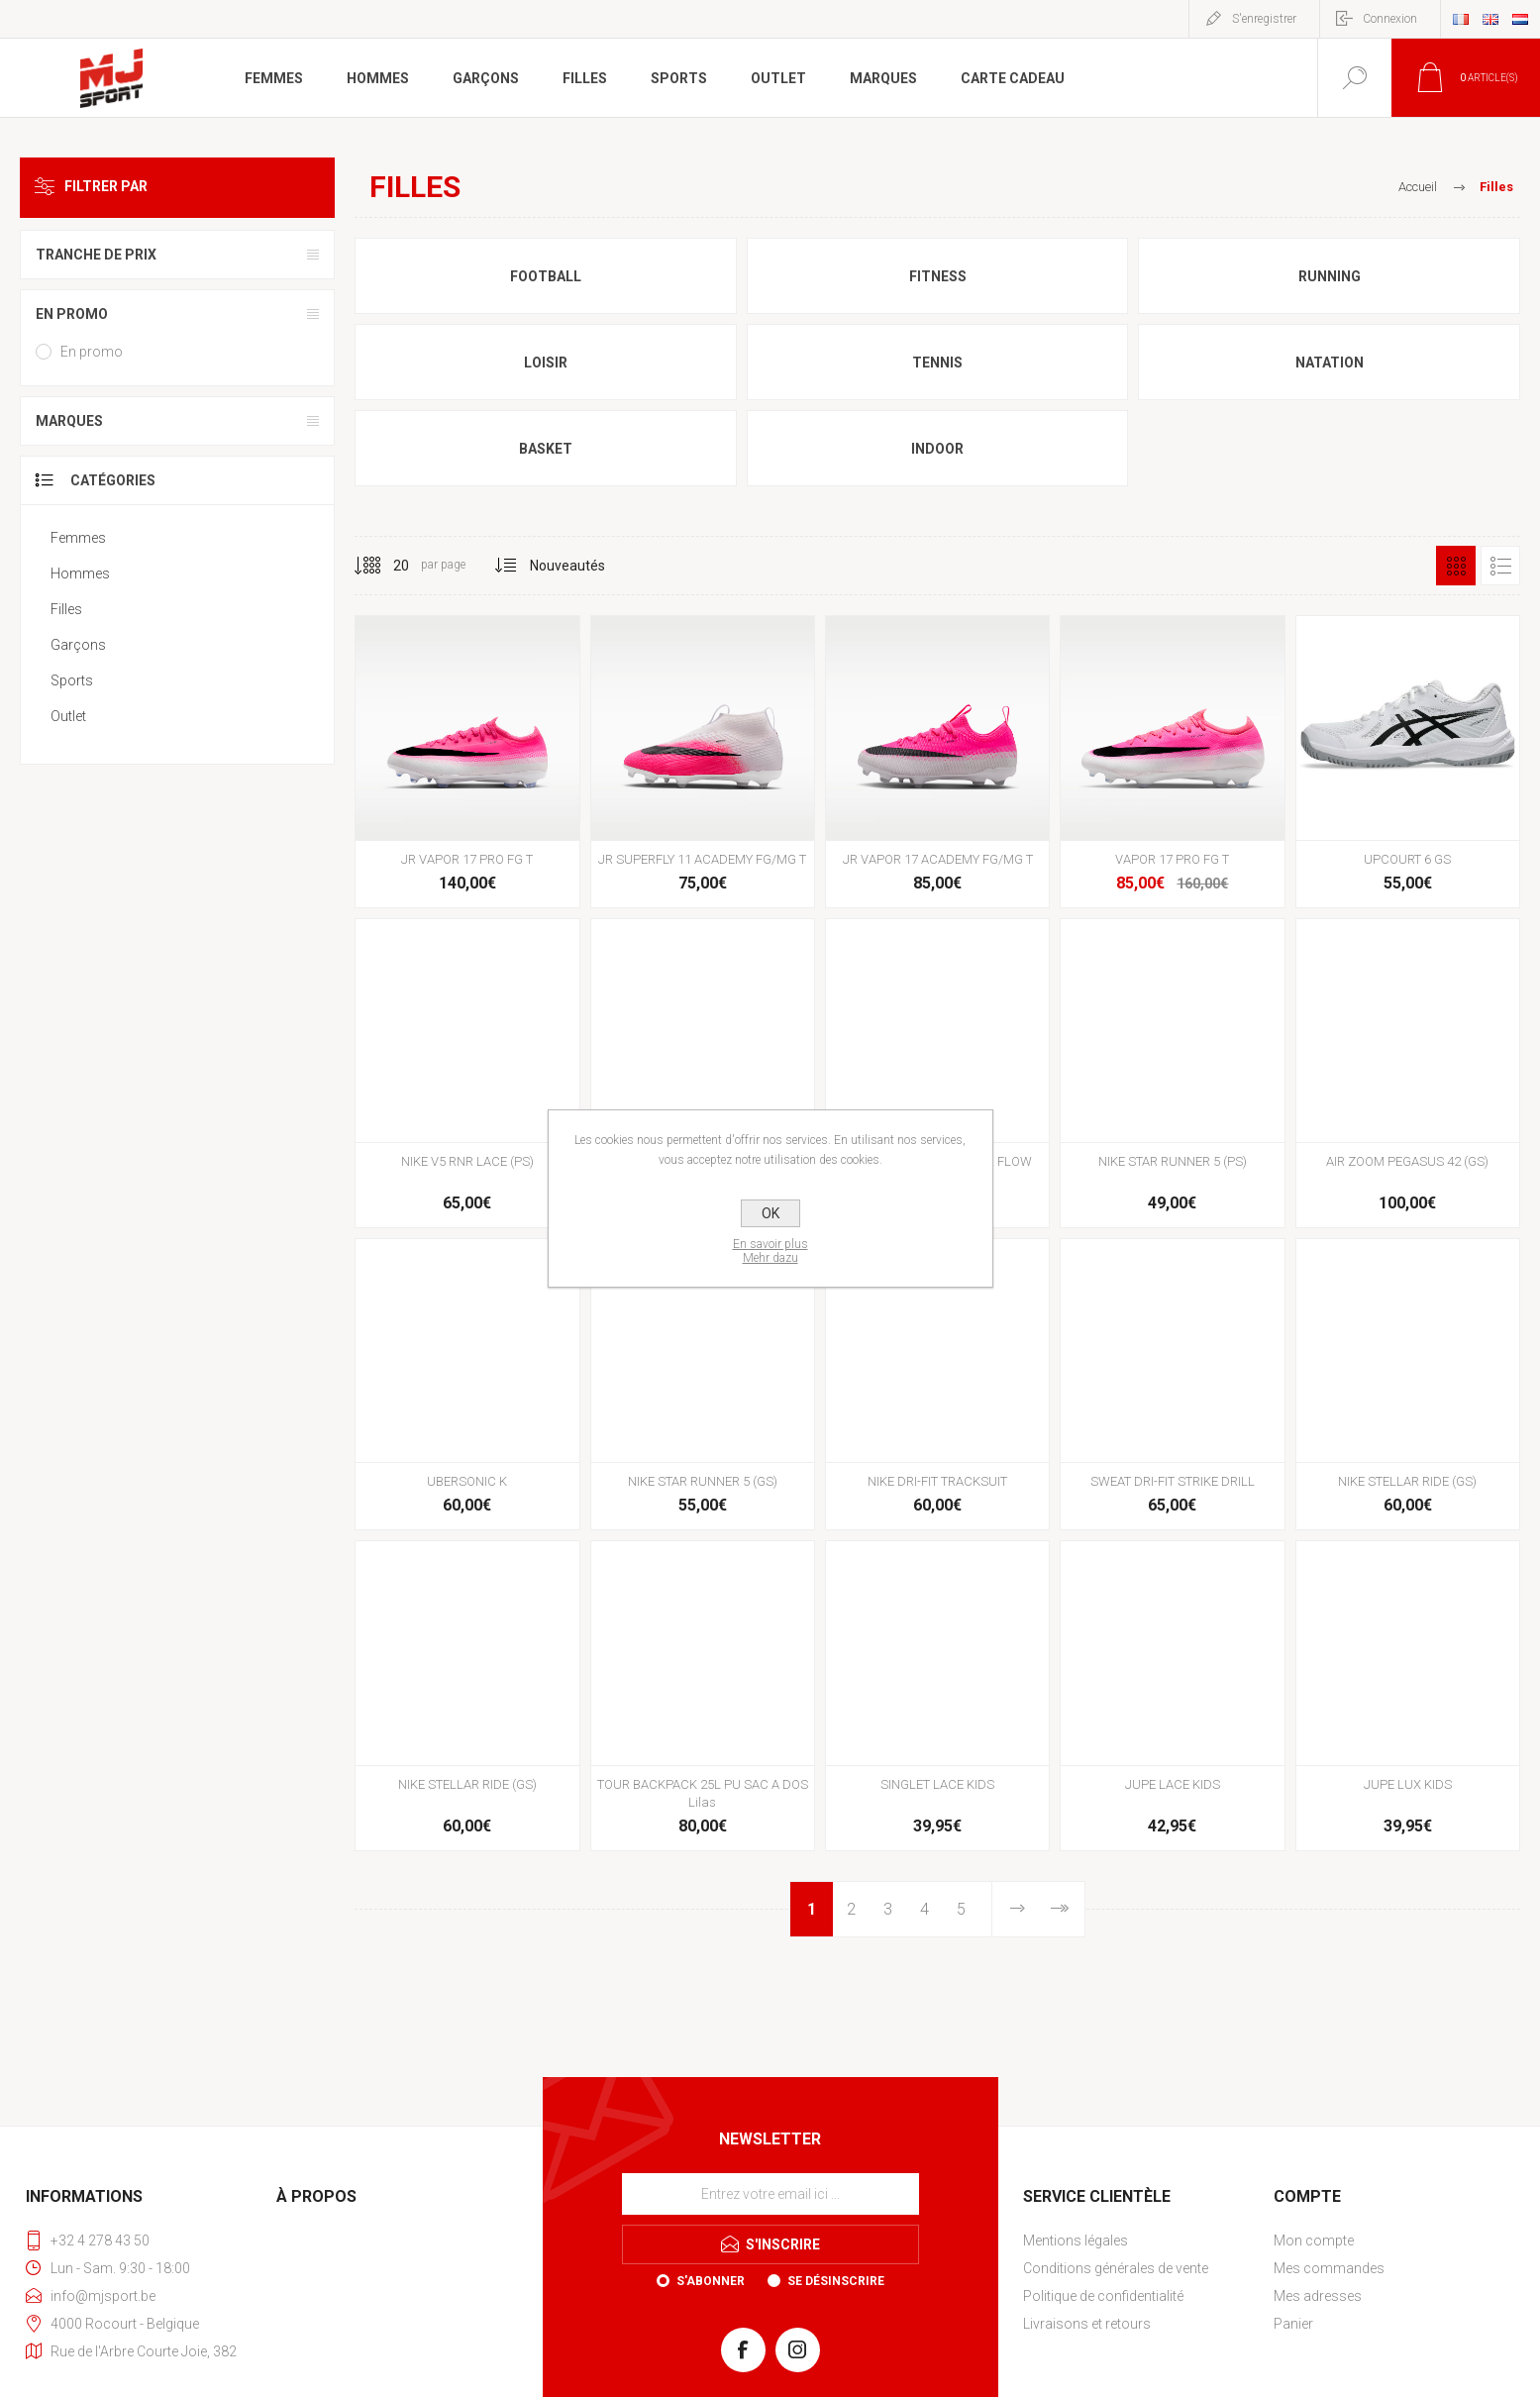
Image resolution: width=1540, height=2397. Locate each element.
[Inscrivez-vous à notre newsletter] (770, 2194)
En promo (72, 314)
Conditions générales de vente (1115, 2268)
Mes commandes (1329, 2268)
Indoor (937, 449)
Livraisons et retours (1087, 2324)
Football (545, 276)
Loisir (545, 362)
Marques (69, 421)
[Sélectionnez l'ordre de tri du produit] (568, 565)
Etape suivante (1017, 1909)
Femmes (78, 538)
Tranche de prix (96, 254)
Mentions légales (1075, 2240)
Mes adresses (1318, 2296)
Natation (1329, 362)
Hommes (80, 573)
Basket (545, 449)
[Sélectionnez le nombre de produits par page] (386, 565)
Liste (1500, 565)
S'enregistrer (1264, 19)
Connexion (1390, 19)
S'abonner (710, 2281)
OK (770, 1213)
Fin (1058, 1909)
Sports (72, 680)
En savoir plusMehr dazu (770, 1251)
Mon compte (1314, 2240)
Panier (1293, 2324)
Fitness (938, 276)
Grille (1456, 565)
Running (1329, 276)
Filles (66, 609)
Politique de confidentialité (1103, 2296)
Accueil (1417, 186)
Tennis (937, 362)
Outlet (68, 716)
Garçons (78, 645)
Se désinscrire (835, 2281)
